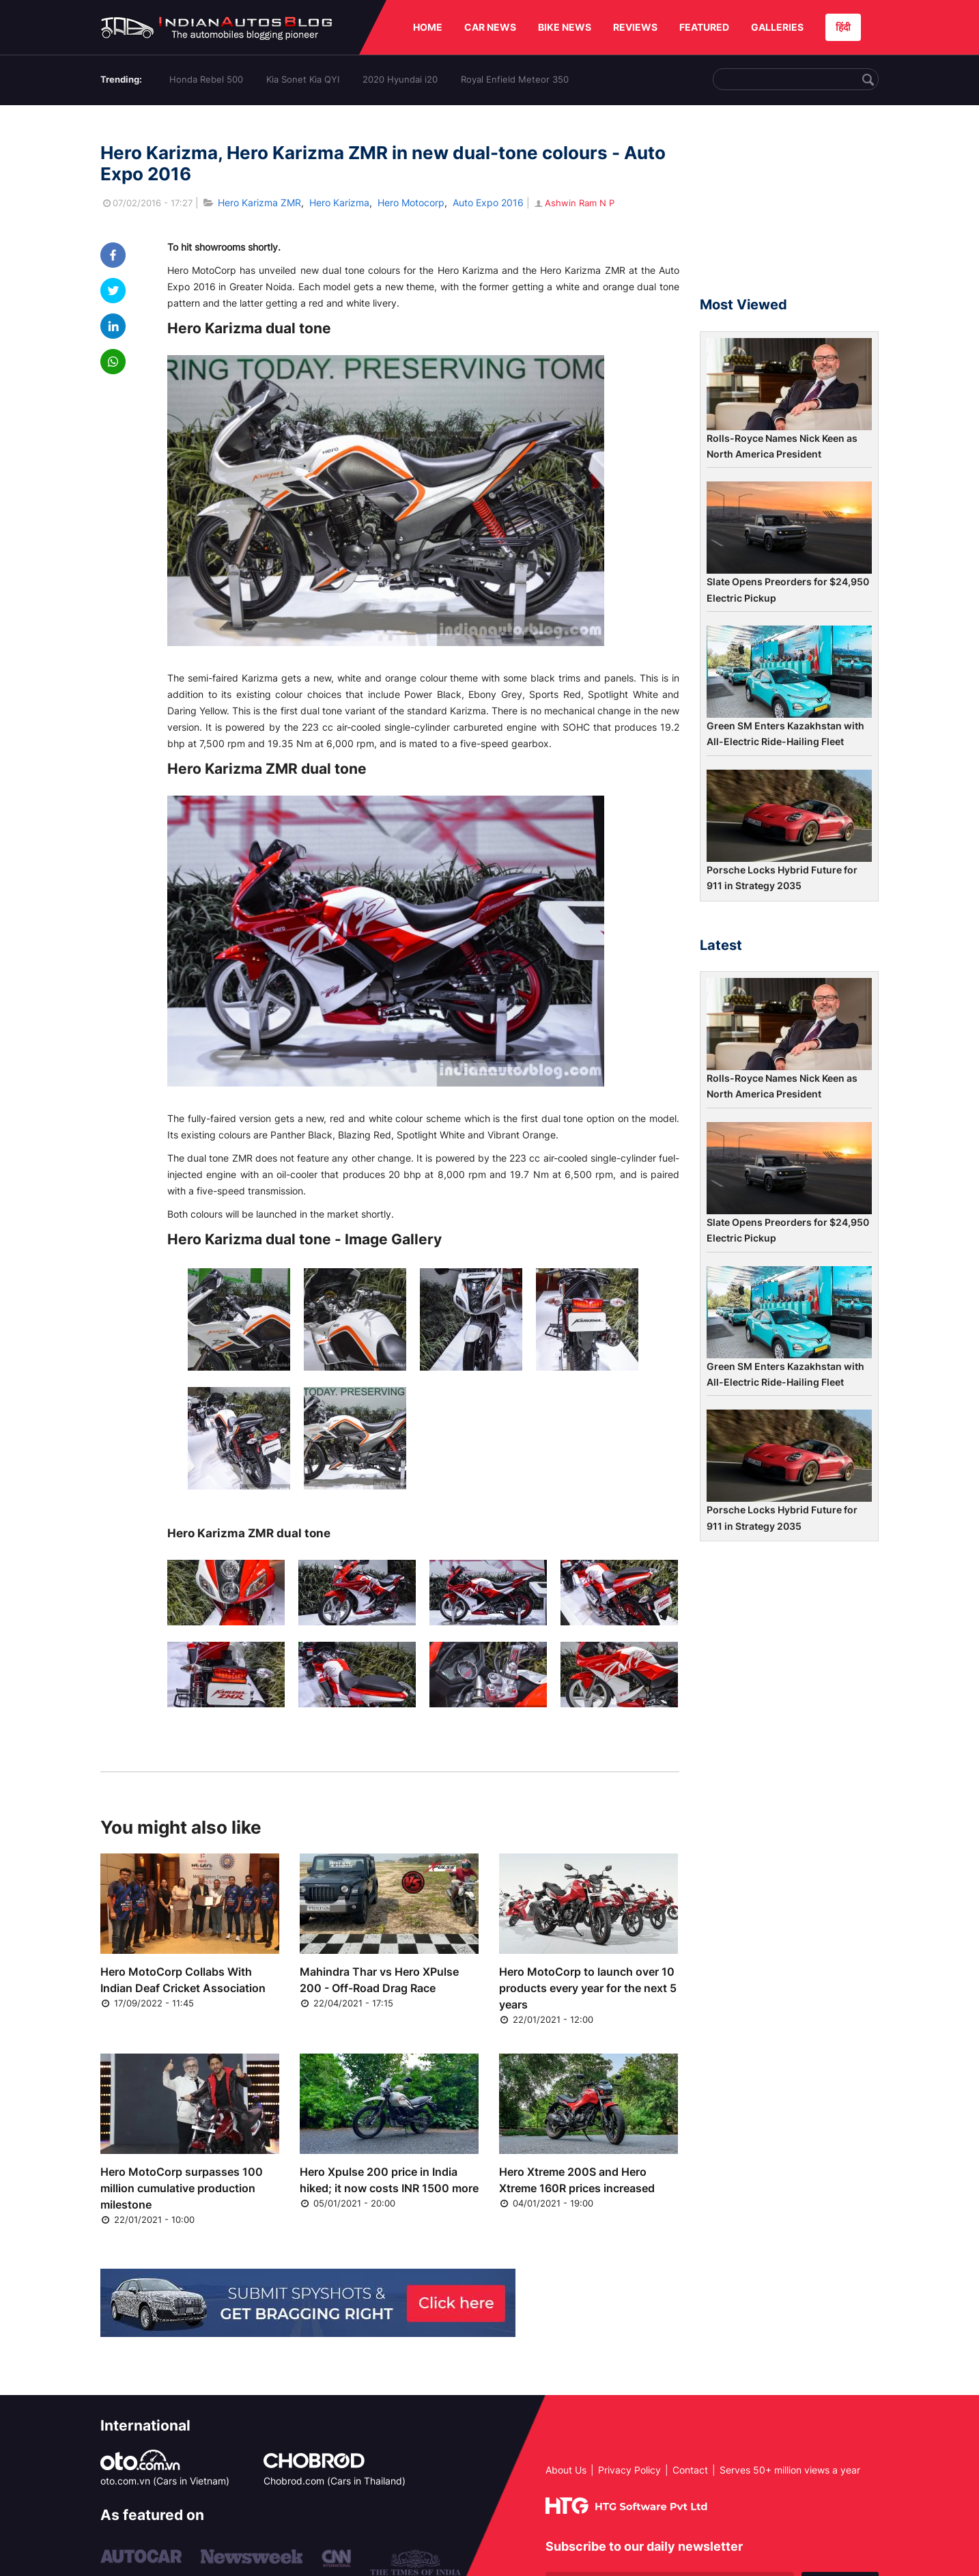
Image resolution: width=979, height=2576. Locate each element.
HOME (427, 27)
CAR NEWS (490, 27)
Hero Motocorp (411, 202)
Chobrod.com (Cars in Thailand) (335, 2481)
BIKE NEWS (564, 27)
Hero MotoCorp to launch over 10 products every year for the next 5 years (588, 1988)
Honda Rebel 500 (206, 79)
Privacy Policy (629, 2470)
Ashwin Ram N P (573, 202)
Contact (690, 2470)
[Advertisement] (789, 206)
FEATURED (704, 27)
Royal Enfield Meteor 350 (515, 79)
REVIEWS (635, 27)
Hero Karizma (339, 202)
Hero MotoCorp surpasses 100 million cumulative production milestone (181, 2188)
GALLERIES (777, 27)
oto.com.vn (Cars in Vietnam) (164, 2481)
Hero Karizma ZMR (259, 202)
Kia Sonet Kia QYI (302, 79)
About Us (565, 2470)
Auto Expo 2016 (488, 202)
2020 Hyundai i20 (400, 79)
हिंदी (843, 27)
